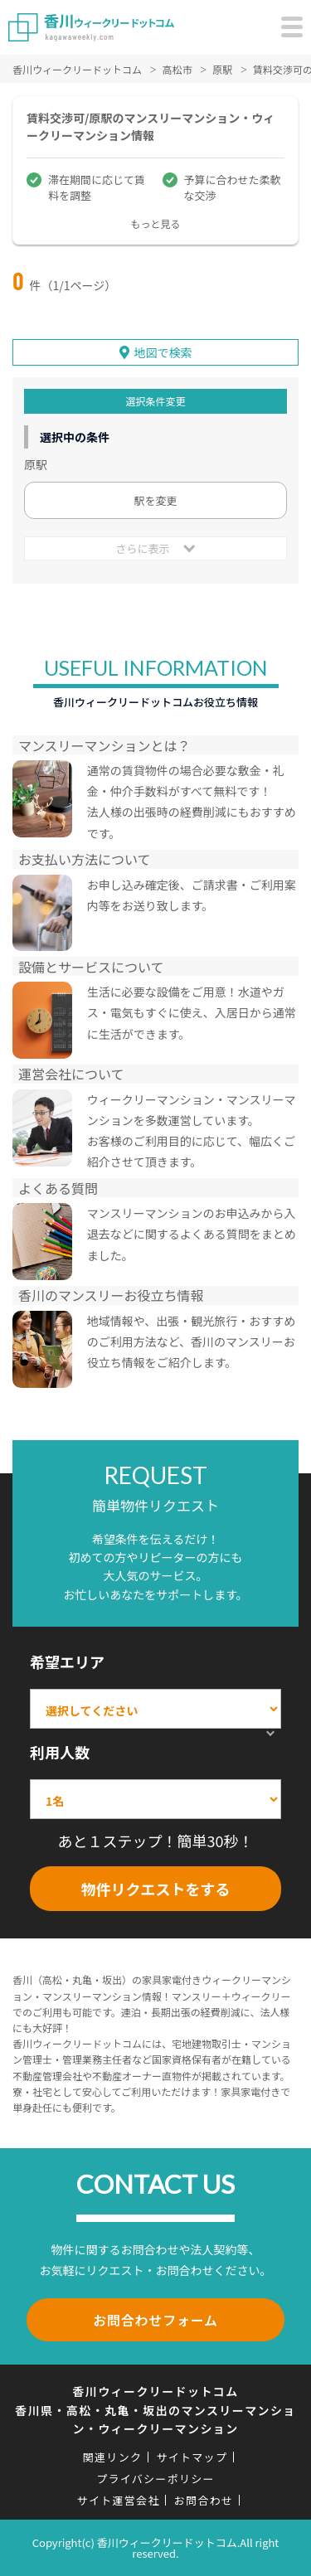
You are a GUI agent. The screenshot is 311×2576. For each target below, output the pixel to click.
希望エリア (67, 1661)
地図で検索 (163, 352)
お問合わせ (204, 2500)
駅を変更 (155, 500)
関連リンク (113, 2457)
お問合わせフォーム (155, 2320)
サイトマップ (191, 2457)
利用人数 (60, 1752)
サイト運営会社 (118, 2500)
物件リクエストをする (156, 1888)
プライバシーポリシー (155, 2478)
